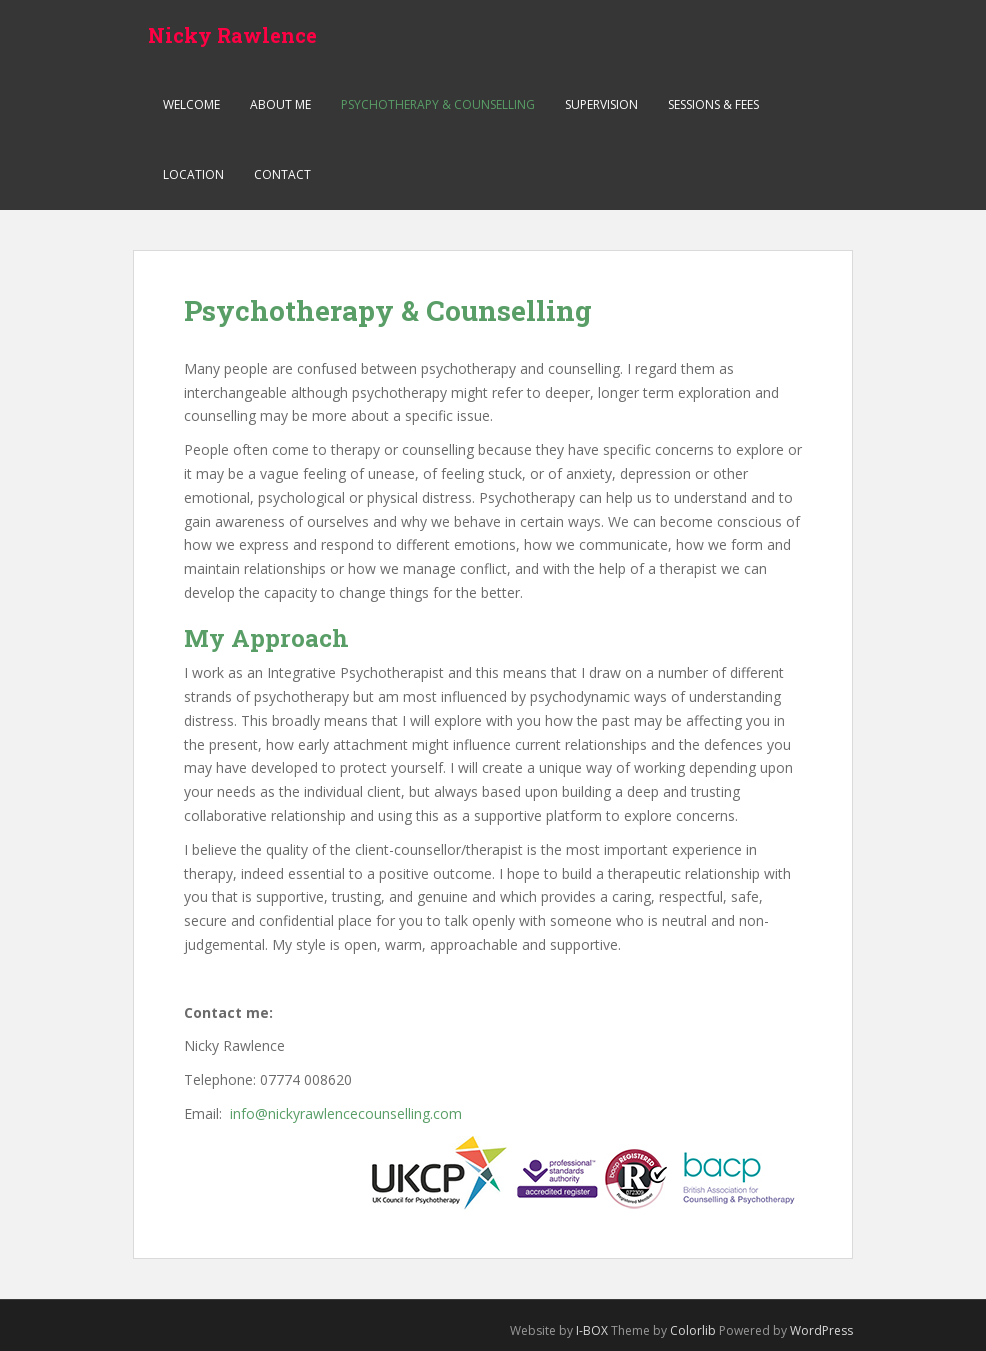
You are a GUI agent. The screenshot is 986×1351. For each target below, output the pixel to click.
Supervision (601, 104)
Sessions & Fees (713, 104)
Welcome (191, 104)
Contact (282, 174)
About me (280, 104)
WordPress (821, 1330)
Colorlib (693, 1330)
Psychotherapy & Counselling (438, 104)
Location (193, 174)
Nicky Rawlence (232, 35)
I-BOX (592, 1330)
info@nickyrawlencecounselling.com (346, 1113)
